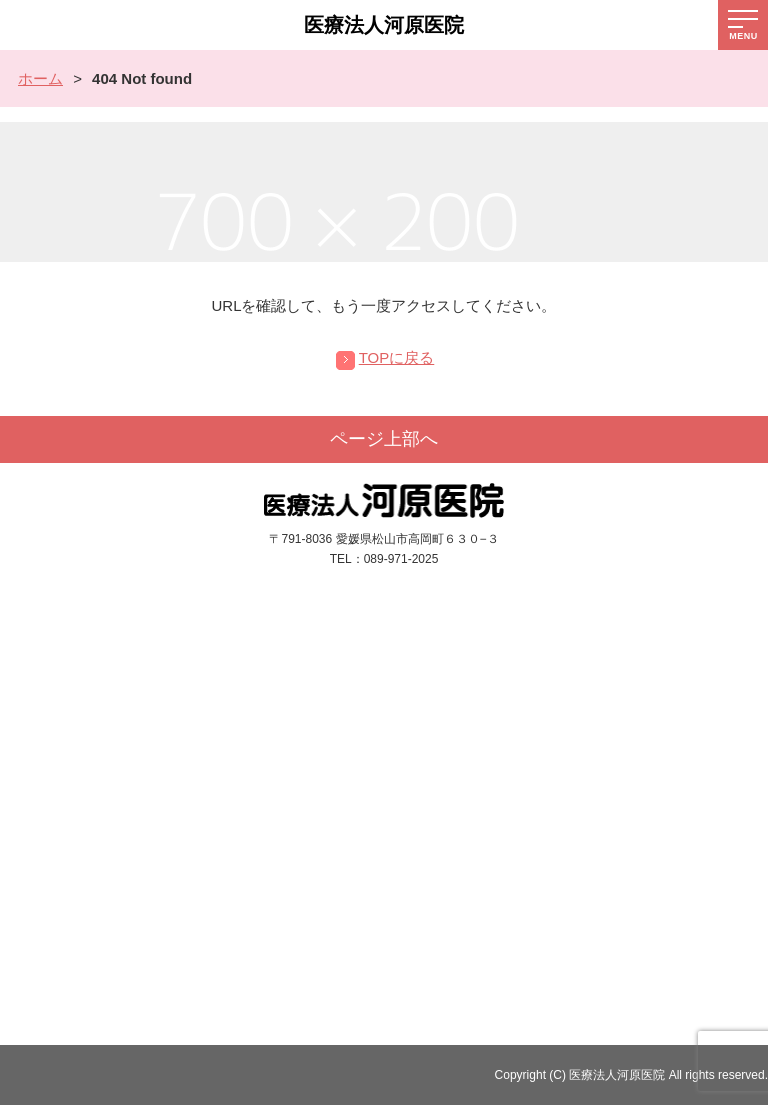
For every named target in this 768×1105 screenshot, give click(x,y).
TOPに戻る (397, 357)
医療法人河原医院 (384, 25)
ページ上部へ (384, 439)
